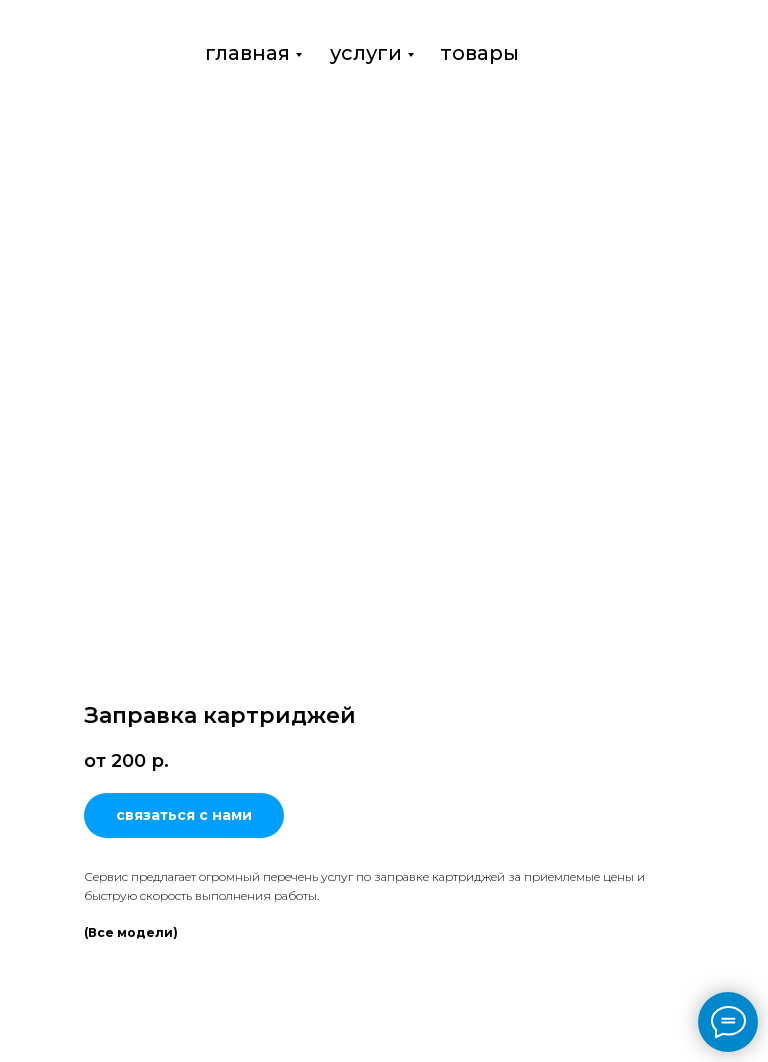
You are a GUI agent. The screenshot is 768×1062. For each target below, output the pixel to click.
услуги (366, 53)
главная (247, 53)
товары (479, 53)
